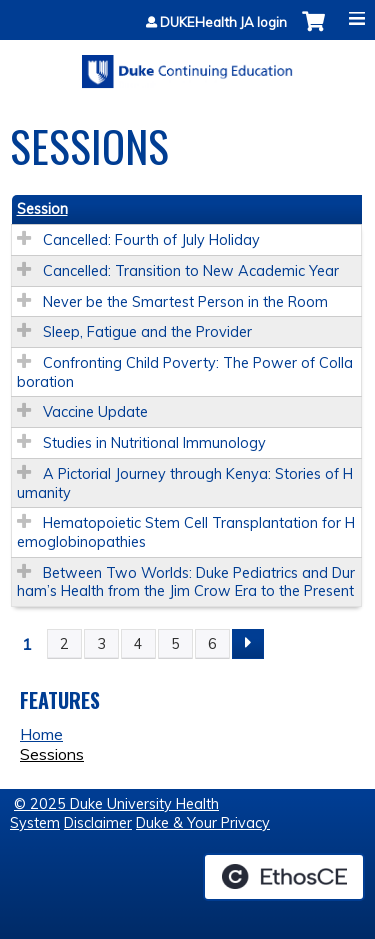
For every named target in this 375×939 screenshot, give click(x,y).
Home (41, 734)
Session (42, 209)
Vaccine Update (95, 412)
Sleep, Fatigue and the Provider (147, 332)
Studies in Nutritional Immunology (154, 443)
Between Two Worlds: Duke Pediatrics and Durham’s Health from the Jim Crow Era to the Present (186, 582)
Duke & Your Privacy (203, 823)
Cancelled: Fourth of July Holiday (151, 240)
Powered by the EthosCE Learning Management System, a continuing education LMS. (284, 877)
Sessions (52, 754)
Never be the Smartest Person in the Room (185, 302)
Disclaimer (98, 823)
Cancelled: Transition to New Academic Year (191, 271)
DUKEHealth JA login (223, 22)
